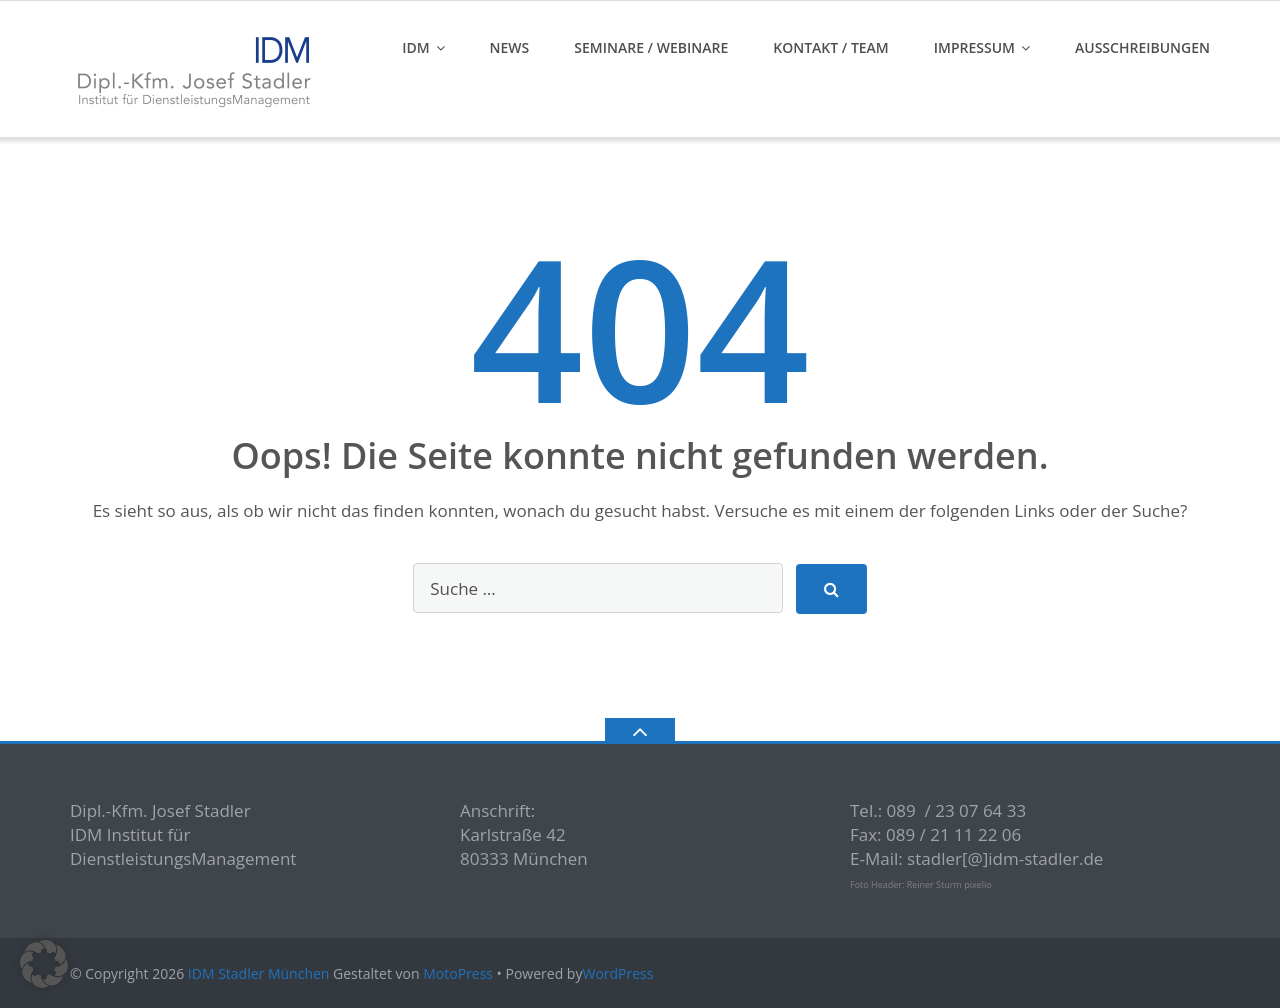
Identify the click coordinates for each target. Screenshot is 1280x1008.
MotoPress (458, 973)
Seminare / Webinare (651, 47)
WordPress (617, 973)
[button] (44, 964)
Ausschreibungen (1142, 47)
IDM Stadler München (259, 973)
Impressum (974, 47)
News (510, 47)
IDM (415, 47)
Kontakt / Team (831, 47)
